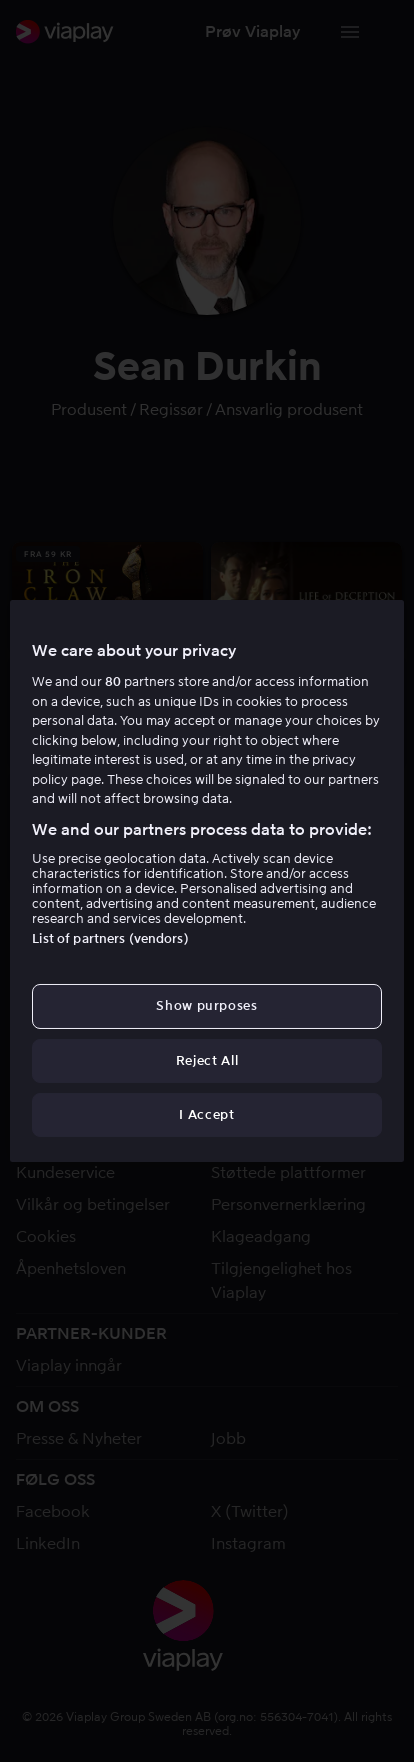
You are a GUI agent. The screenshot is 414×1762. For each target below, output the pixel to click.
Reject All (207, 1060)
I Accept (206, 1114)
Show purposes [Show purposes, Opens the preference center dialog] (206, 1005)
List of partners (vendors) (110, 938)
